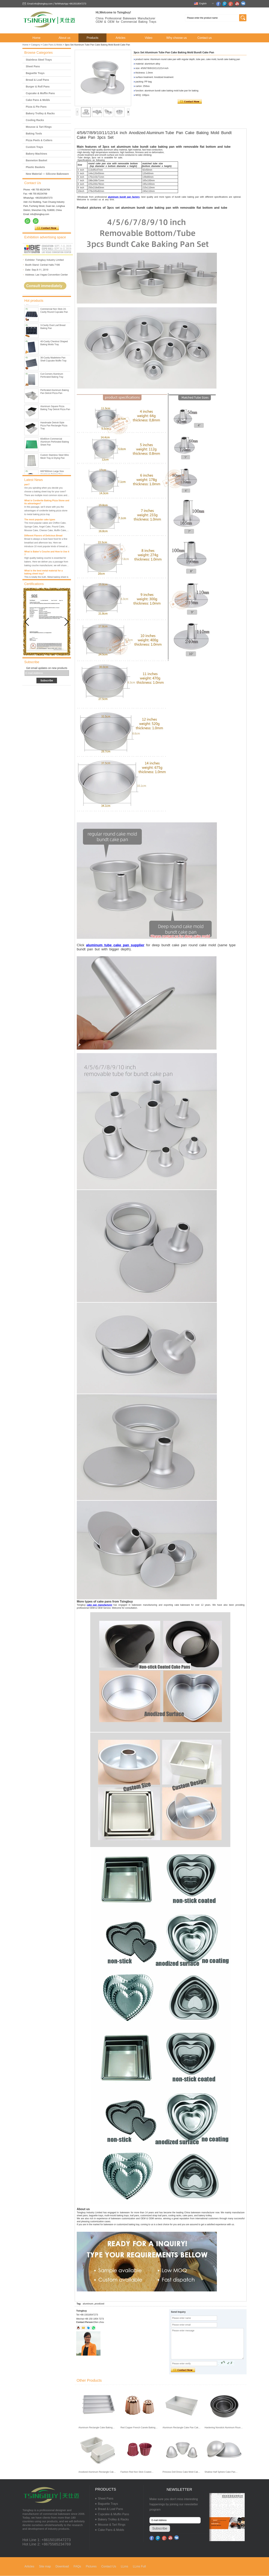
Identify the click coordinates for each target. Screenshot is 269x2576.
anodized (99, 2303)
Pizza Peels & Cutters (39, 140)
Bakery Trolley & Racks (40, 113)
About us (64, 37)
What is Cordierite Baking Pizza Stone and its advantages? (46, 503)
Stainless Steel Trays (39, 59)
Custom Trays (34, 146)
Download (62, 2566)
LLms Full (139, 2566)
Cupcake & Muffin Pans (40, 93)
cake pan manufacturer (99, 1605)
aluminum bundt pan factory (124, 197)
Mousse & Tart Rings (39, 126)
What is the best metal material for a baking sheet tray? (43, 573)
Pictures (91, 2566)
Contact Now (47, 228)
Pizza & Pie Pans (36, 106)
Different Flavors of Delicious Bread (43, 536)
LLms (124, 2566)
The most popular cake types (39, 520)
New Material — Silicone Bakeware (47, 173)
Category (35, 44)
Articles (120, 37)
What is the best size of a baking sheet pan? (44, 484)
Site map (45, 2566)
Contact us (204, 37)
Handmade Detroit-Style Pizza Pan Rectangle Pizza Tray (53, 428)
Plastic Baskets (35, 167)
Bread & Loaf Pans (37, 79)
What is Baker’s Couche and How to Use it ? (46, 554)
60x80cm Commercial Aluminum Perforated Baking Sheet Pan (54, 444)
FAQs (77, 2566)
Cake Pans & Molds (52, 44)
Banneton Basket (36, 160)
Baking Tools (34, 133)
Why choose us (176, 37)
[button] (66, 622)
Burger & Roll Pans (38, 86)
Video (148, 37)
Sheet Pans (33, 66)
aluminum (88, 2303)
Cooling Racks (35, 120)
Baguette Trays (35, 73)
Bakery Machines (36, 153)
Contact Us (108, 2566)
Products (92, 37)
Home (37, 37)
